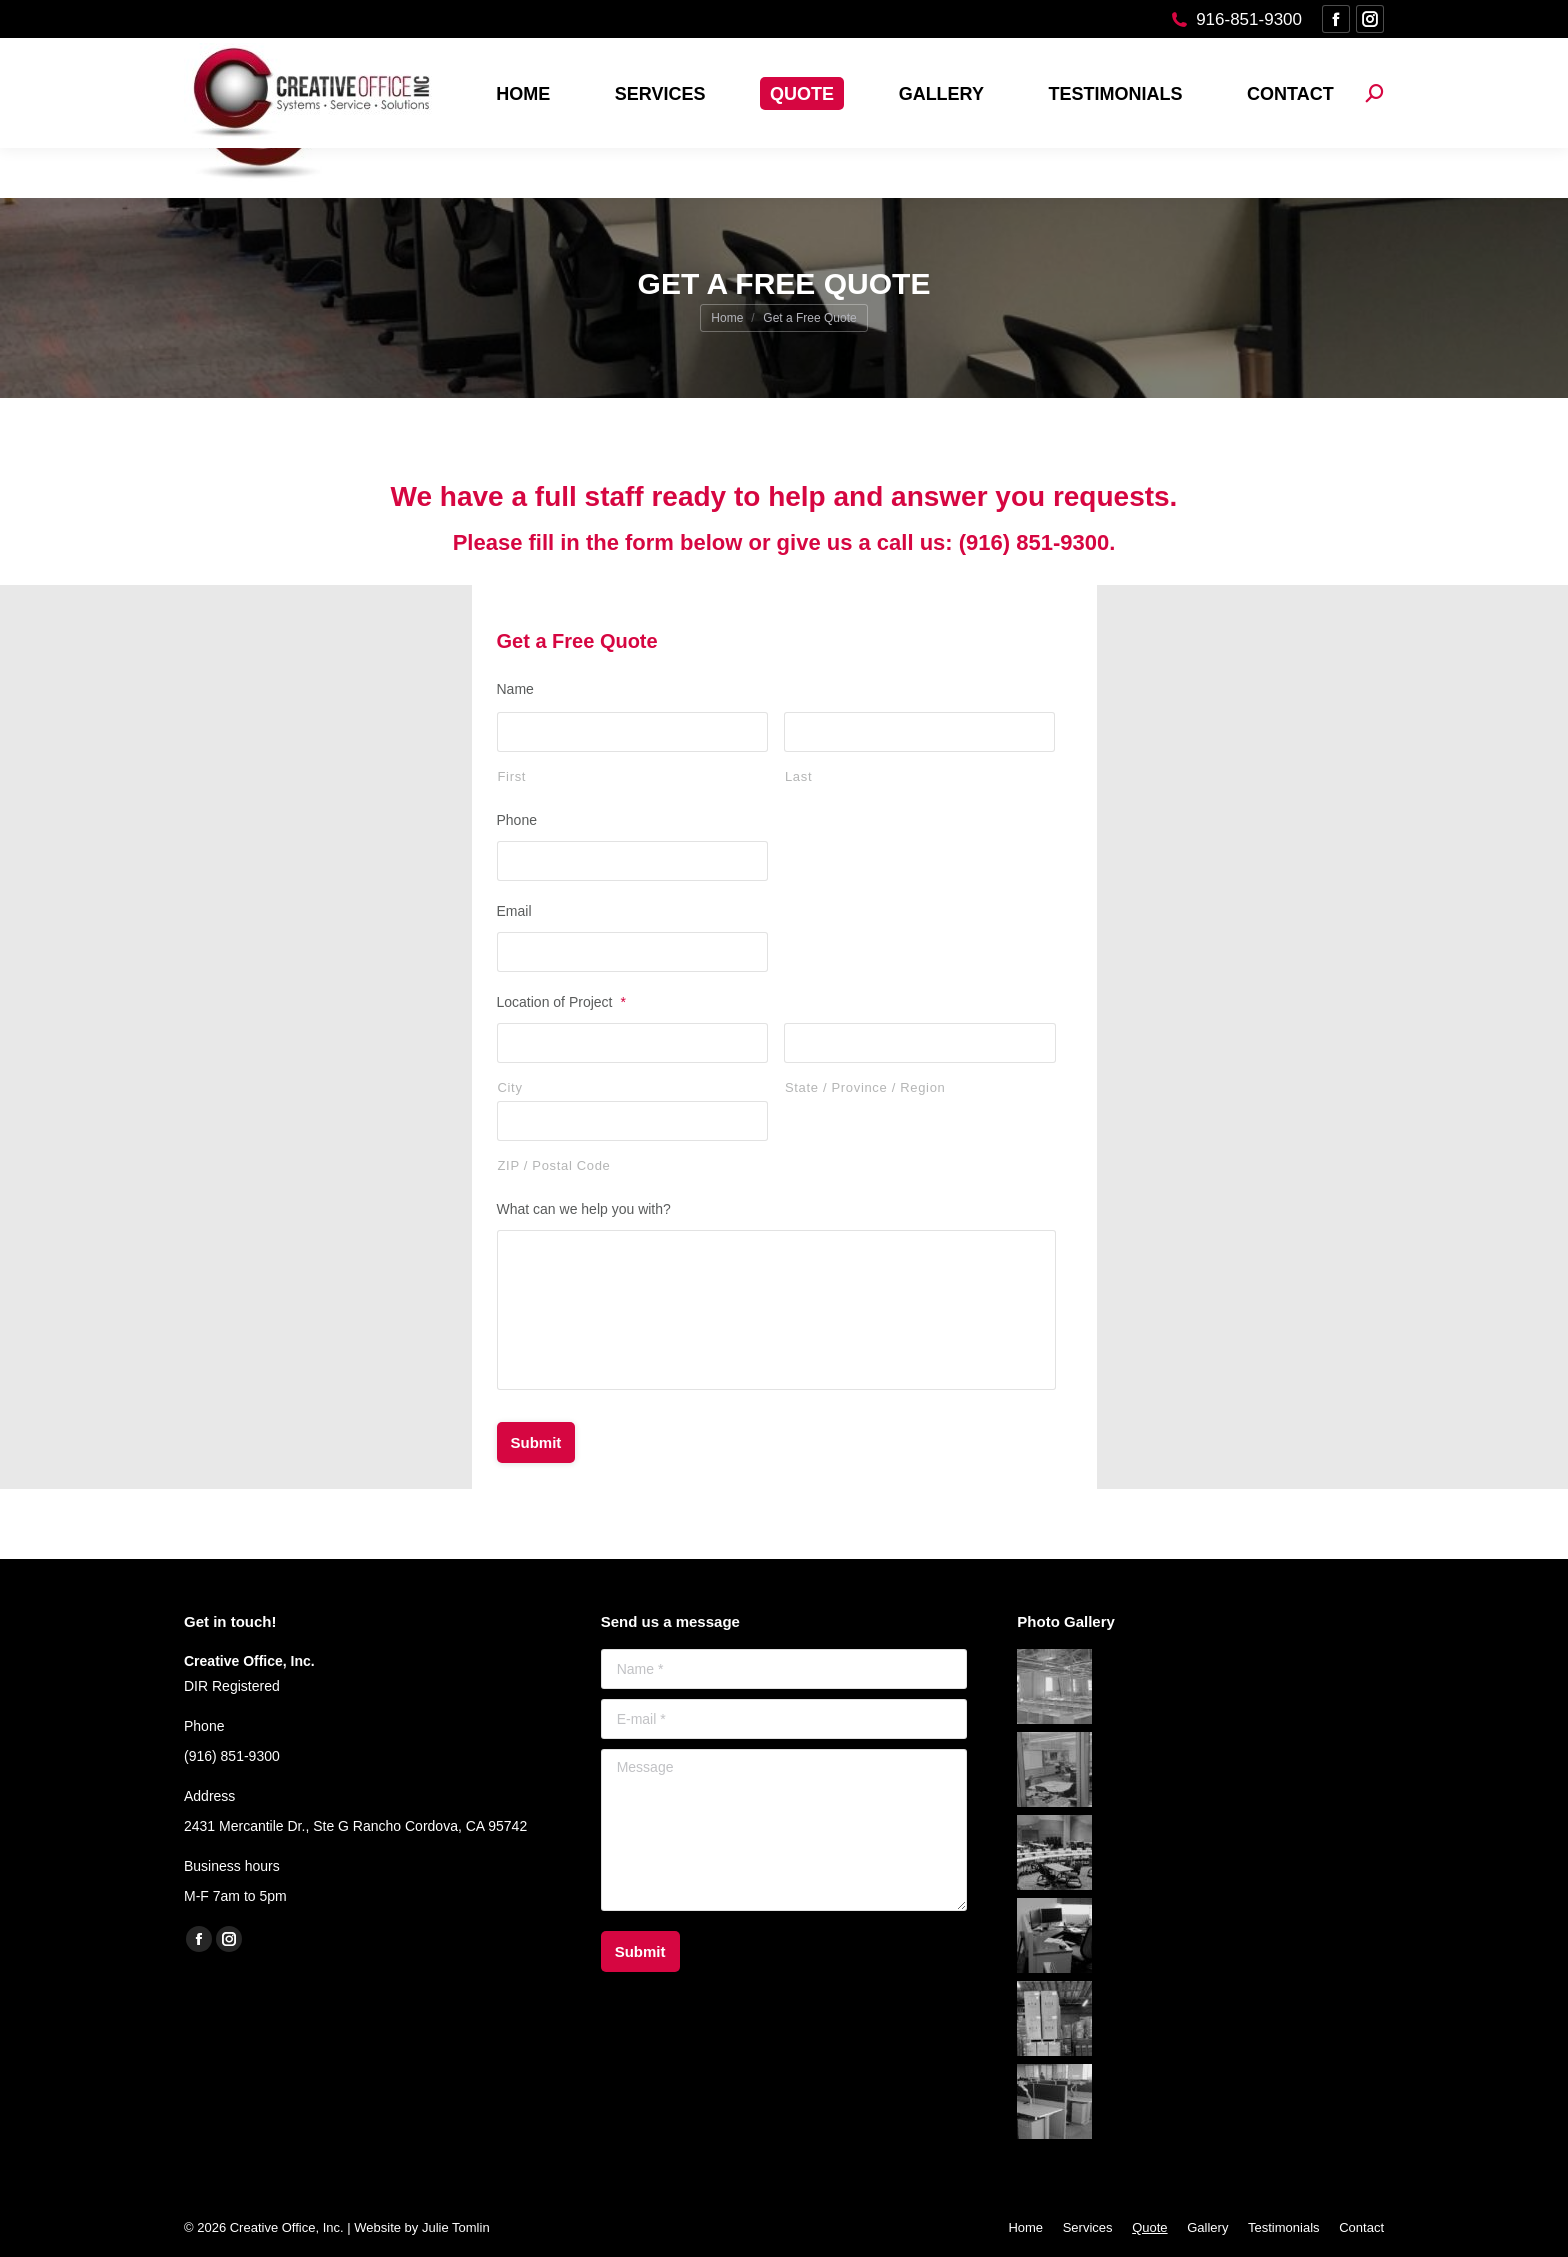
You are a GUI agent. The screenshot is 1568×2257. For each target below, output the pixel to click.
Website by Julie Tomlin (421, 2227)
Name (515, 689)
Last (798, 776)
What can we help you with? (584, 1209)
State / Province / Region (865, 1087)
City (510, 1087)
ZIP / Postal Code (554, 1165)
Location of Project (561, 1002)
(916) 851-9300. (1037, 542)
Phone (517, 820)
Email (514, 911)
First (512, 776)
